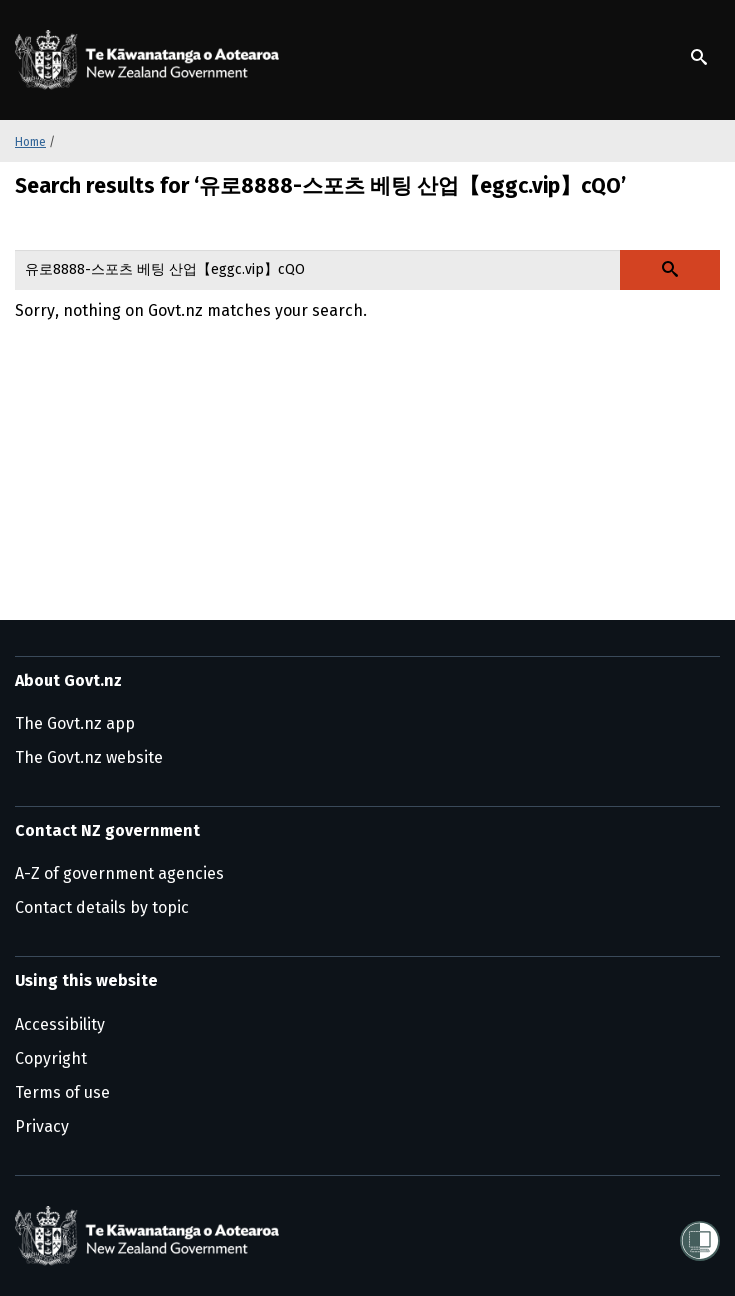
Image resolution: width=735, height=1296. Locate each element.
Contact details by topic (102, 907)
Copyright (51, 1058)
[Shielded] (700, 1235)
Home (30, 142)
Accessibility (60, 1024)
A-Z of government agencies (119, 873)
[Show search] (699, 57)
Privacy (42, 1126)
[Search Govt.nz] (670, 270)
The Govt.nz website (89, 757)
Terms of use (62, 1092)
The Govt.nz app (75, 723)
